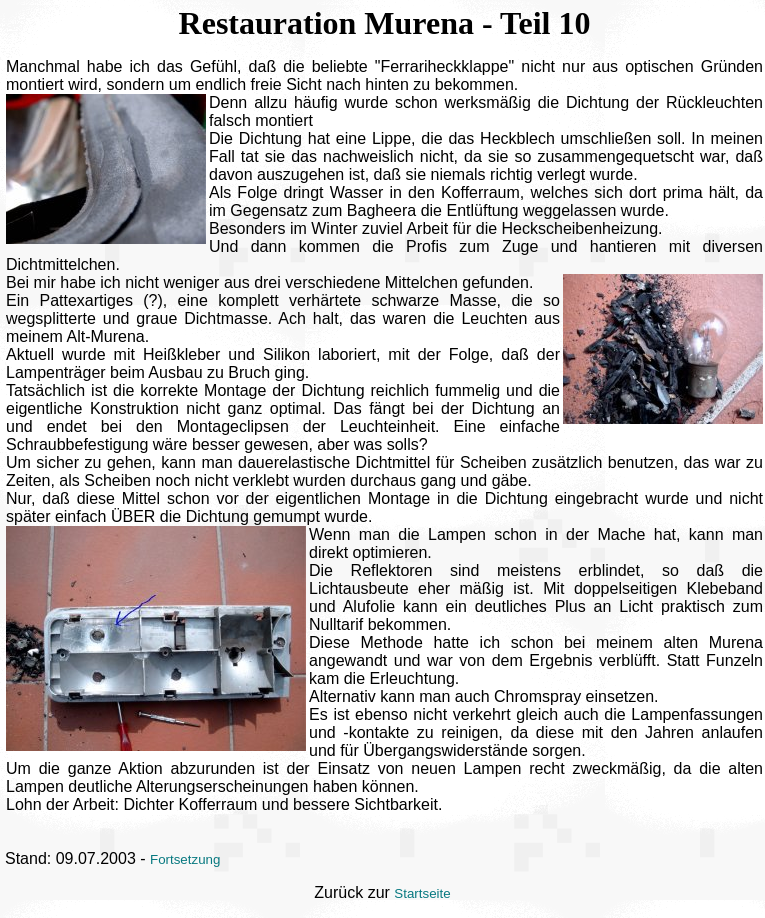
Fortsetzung (185, 859)
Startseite (422, 893)
